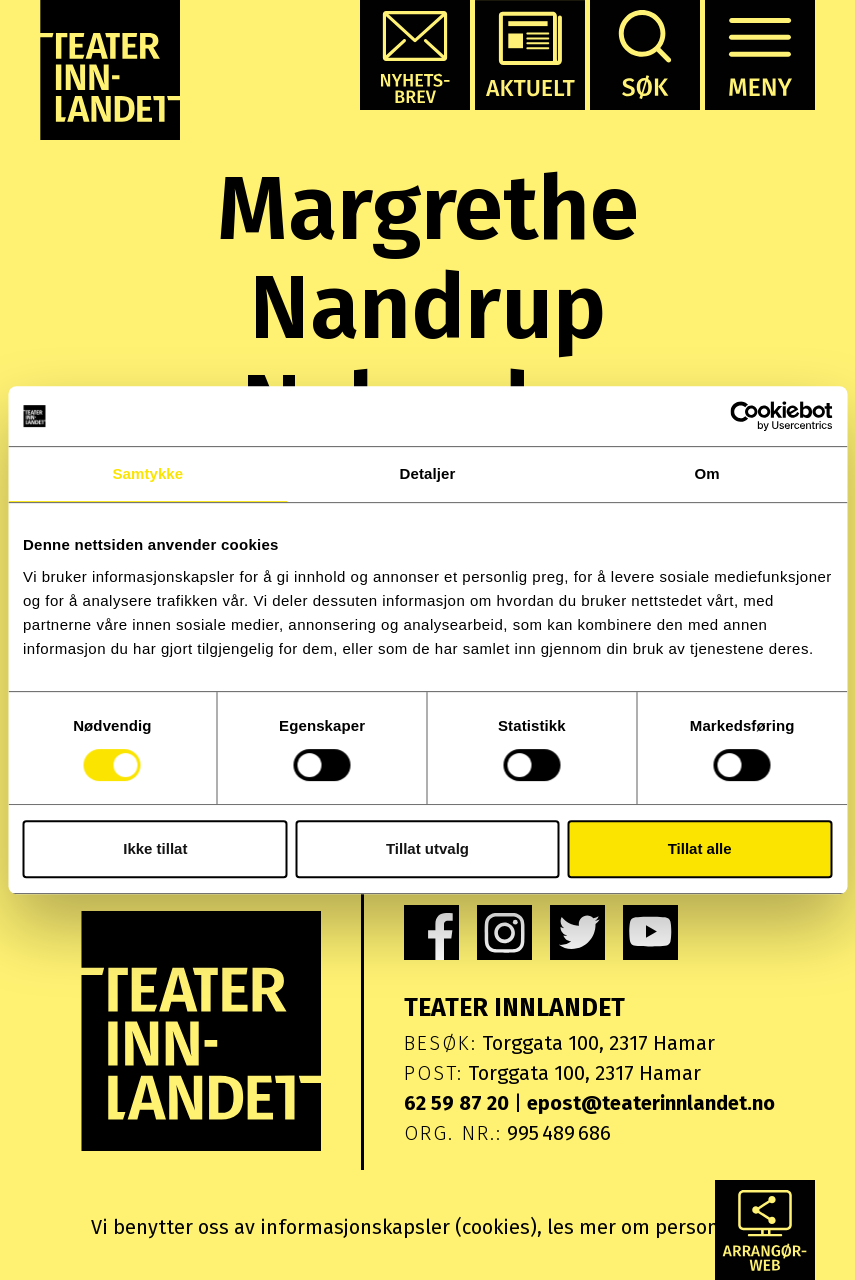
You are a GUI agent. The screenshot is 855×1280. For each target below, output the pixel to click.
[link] (431, 932)
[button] (415, 55)
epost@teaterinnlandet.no (651, 1103)
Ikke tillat (155, 848)
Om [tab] (707, 473)
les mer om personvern (653, 1227)
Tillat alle (700, 848)
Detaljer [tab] (428, 473)
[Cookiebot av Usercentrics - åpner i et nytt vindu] (744, 416)
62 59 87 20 (456, 1103)
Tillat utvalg (427, 848)
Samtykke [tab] (147, 473)
